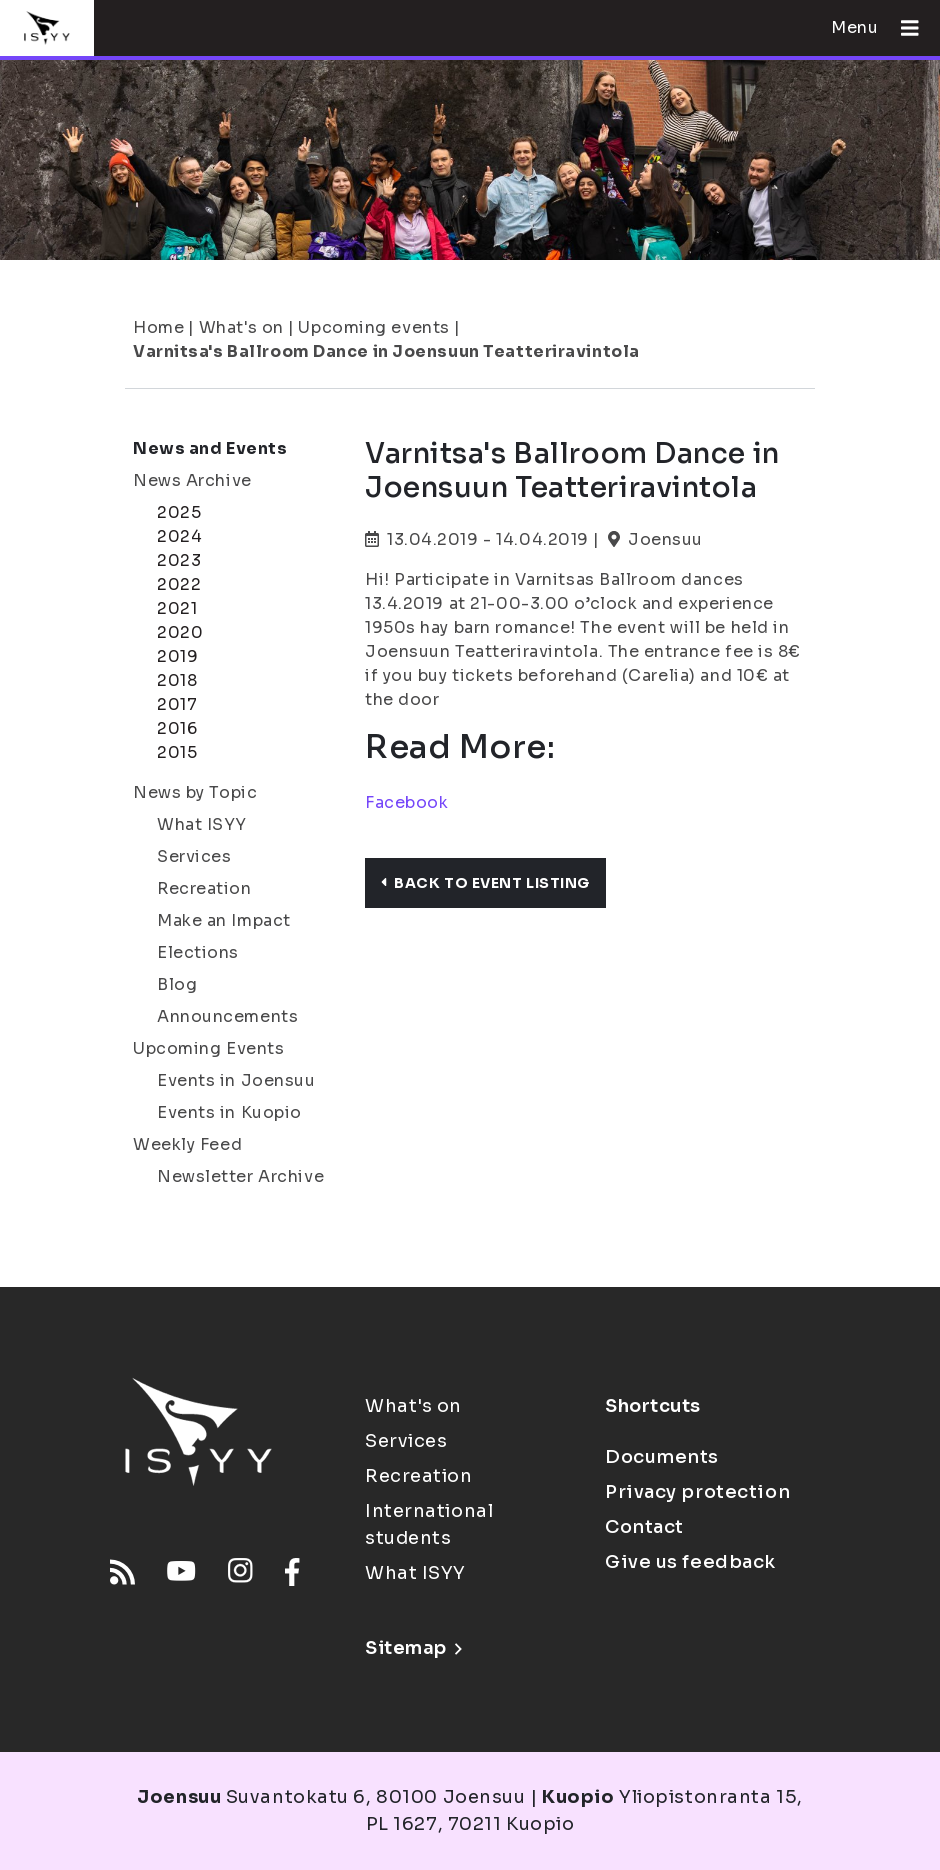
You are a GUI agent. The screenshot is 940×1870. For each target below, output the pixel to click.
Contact (644, 1527)
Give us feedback (690, 1562)
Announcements (227, 1016)
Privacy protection (697, 1492)
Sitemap (413, 1648)
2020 (180, 632)
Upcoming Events (208, 1048)
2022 (179, 584)
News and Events (210, 448)
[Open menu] (902, 28)
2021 (177, 608)
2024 (179, 536)
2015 (177, 752)
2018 (177, 680)
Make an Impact (224, 920)
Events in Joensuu (236, 1080)
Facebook (406, 802)
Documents (662, 1457)
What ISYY (202, 824)
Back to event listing (485, 883)
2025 (179, 512)
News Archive (192, 480)
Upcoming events (373, 327)
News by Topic (195, 792)
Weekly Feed (187, 1144)
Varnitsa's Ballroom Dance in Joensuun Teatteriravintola (386, 351)
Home (158, 327)
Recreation (204, 888)
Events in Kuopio (229, 1112)
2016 (177, 728)
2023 (179, 560)
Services (194, 856)
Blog (177, 984)
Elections (198, 952)
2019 (177, 656)
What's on (241, 327)
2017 (177, 704)
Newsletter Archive (240, 1176)
